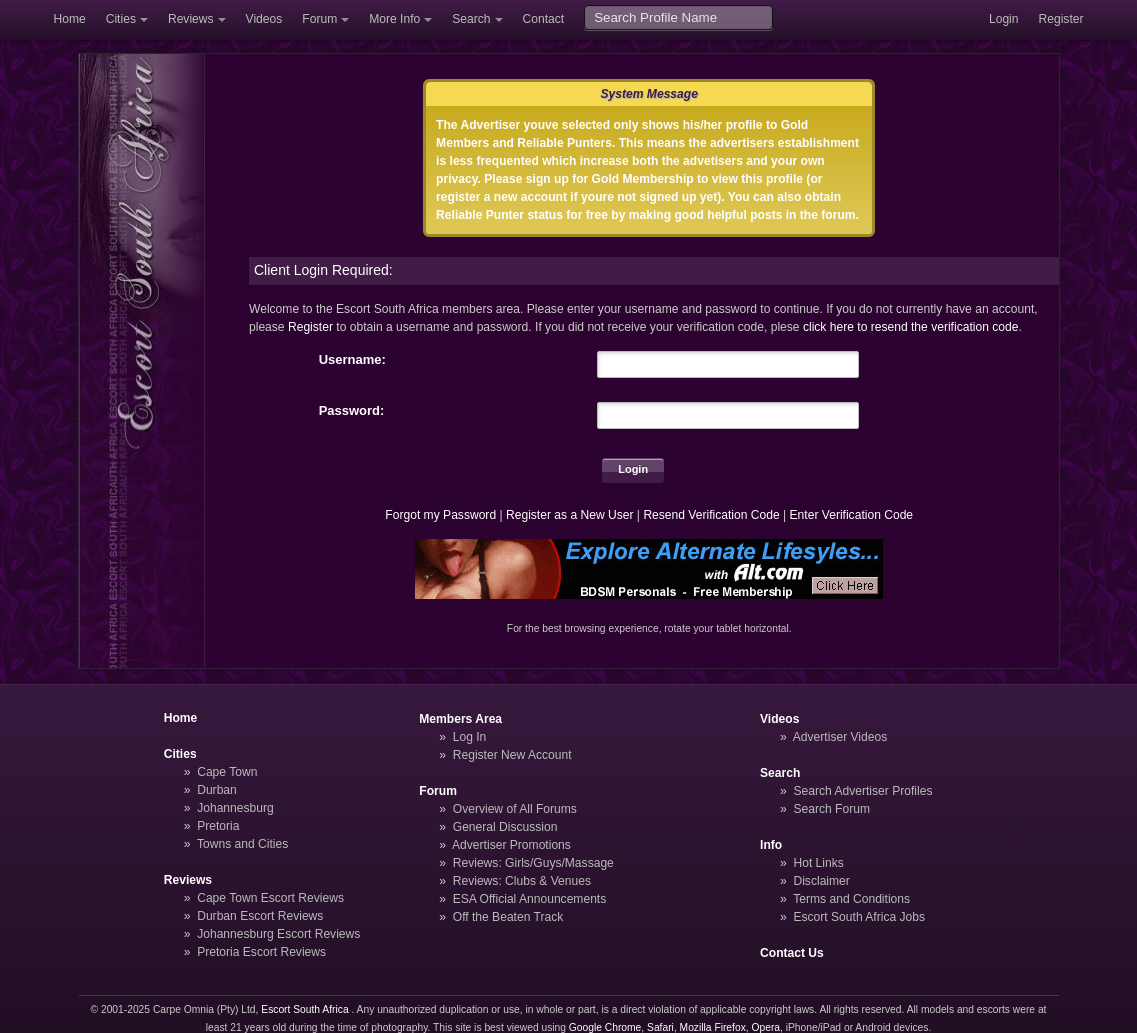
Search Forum (831, 809)
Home (70, 19)
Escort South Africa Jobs (859, 917)
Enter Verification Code (852, 515)
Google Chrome (605, 1027)
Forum (319, 19)
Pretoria (218, 826)
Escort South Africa (304, 1009)
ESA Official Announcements (530, 899)
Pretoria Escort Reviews (261, 952)
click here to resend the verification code (911, 327)
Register (1061, 19)
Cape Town (227, 772)
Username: (352, 359)
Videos (264, 19)
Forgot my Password (440, 515)
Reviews (191, 19)
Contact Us (792, 953)
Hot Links (818, 863)
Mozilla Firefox (713, 1027)
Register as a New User (570, 515)
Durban (217, 790)
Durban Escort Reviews (260, 916)
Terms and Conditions (851, 899)
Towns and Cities (242, 844)
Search (471, 19)
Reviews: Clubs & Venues (522, 881)
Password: (352, 410)
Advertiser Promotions (511, 845)
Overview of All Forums (515, 809)
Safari (660, 1027)
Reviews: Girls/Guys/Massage (533, 863)
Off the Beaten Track (508, 917)
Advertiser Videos (840, 737)
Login (1004, 19)
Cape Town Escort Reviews (270, 898)
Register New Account (512, 755)
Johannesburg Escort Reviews (278, 934)
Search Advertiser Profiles (862, 791)
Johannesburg (235, 808)
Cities (121, 19)
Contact (544, 19)
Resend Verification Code (711, 515)
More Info (394, 19)
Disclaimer (821, 881)
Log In (470, 737)
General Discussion (505, 827)
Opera (765, 1027)
